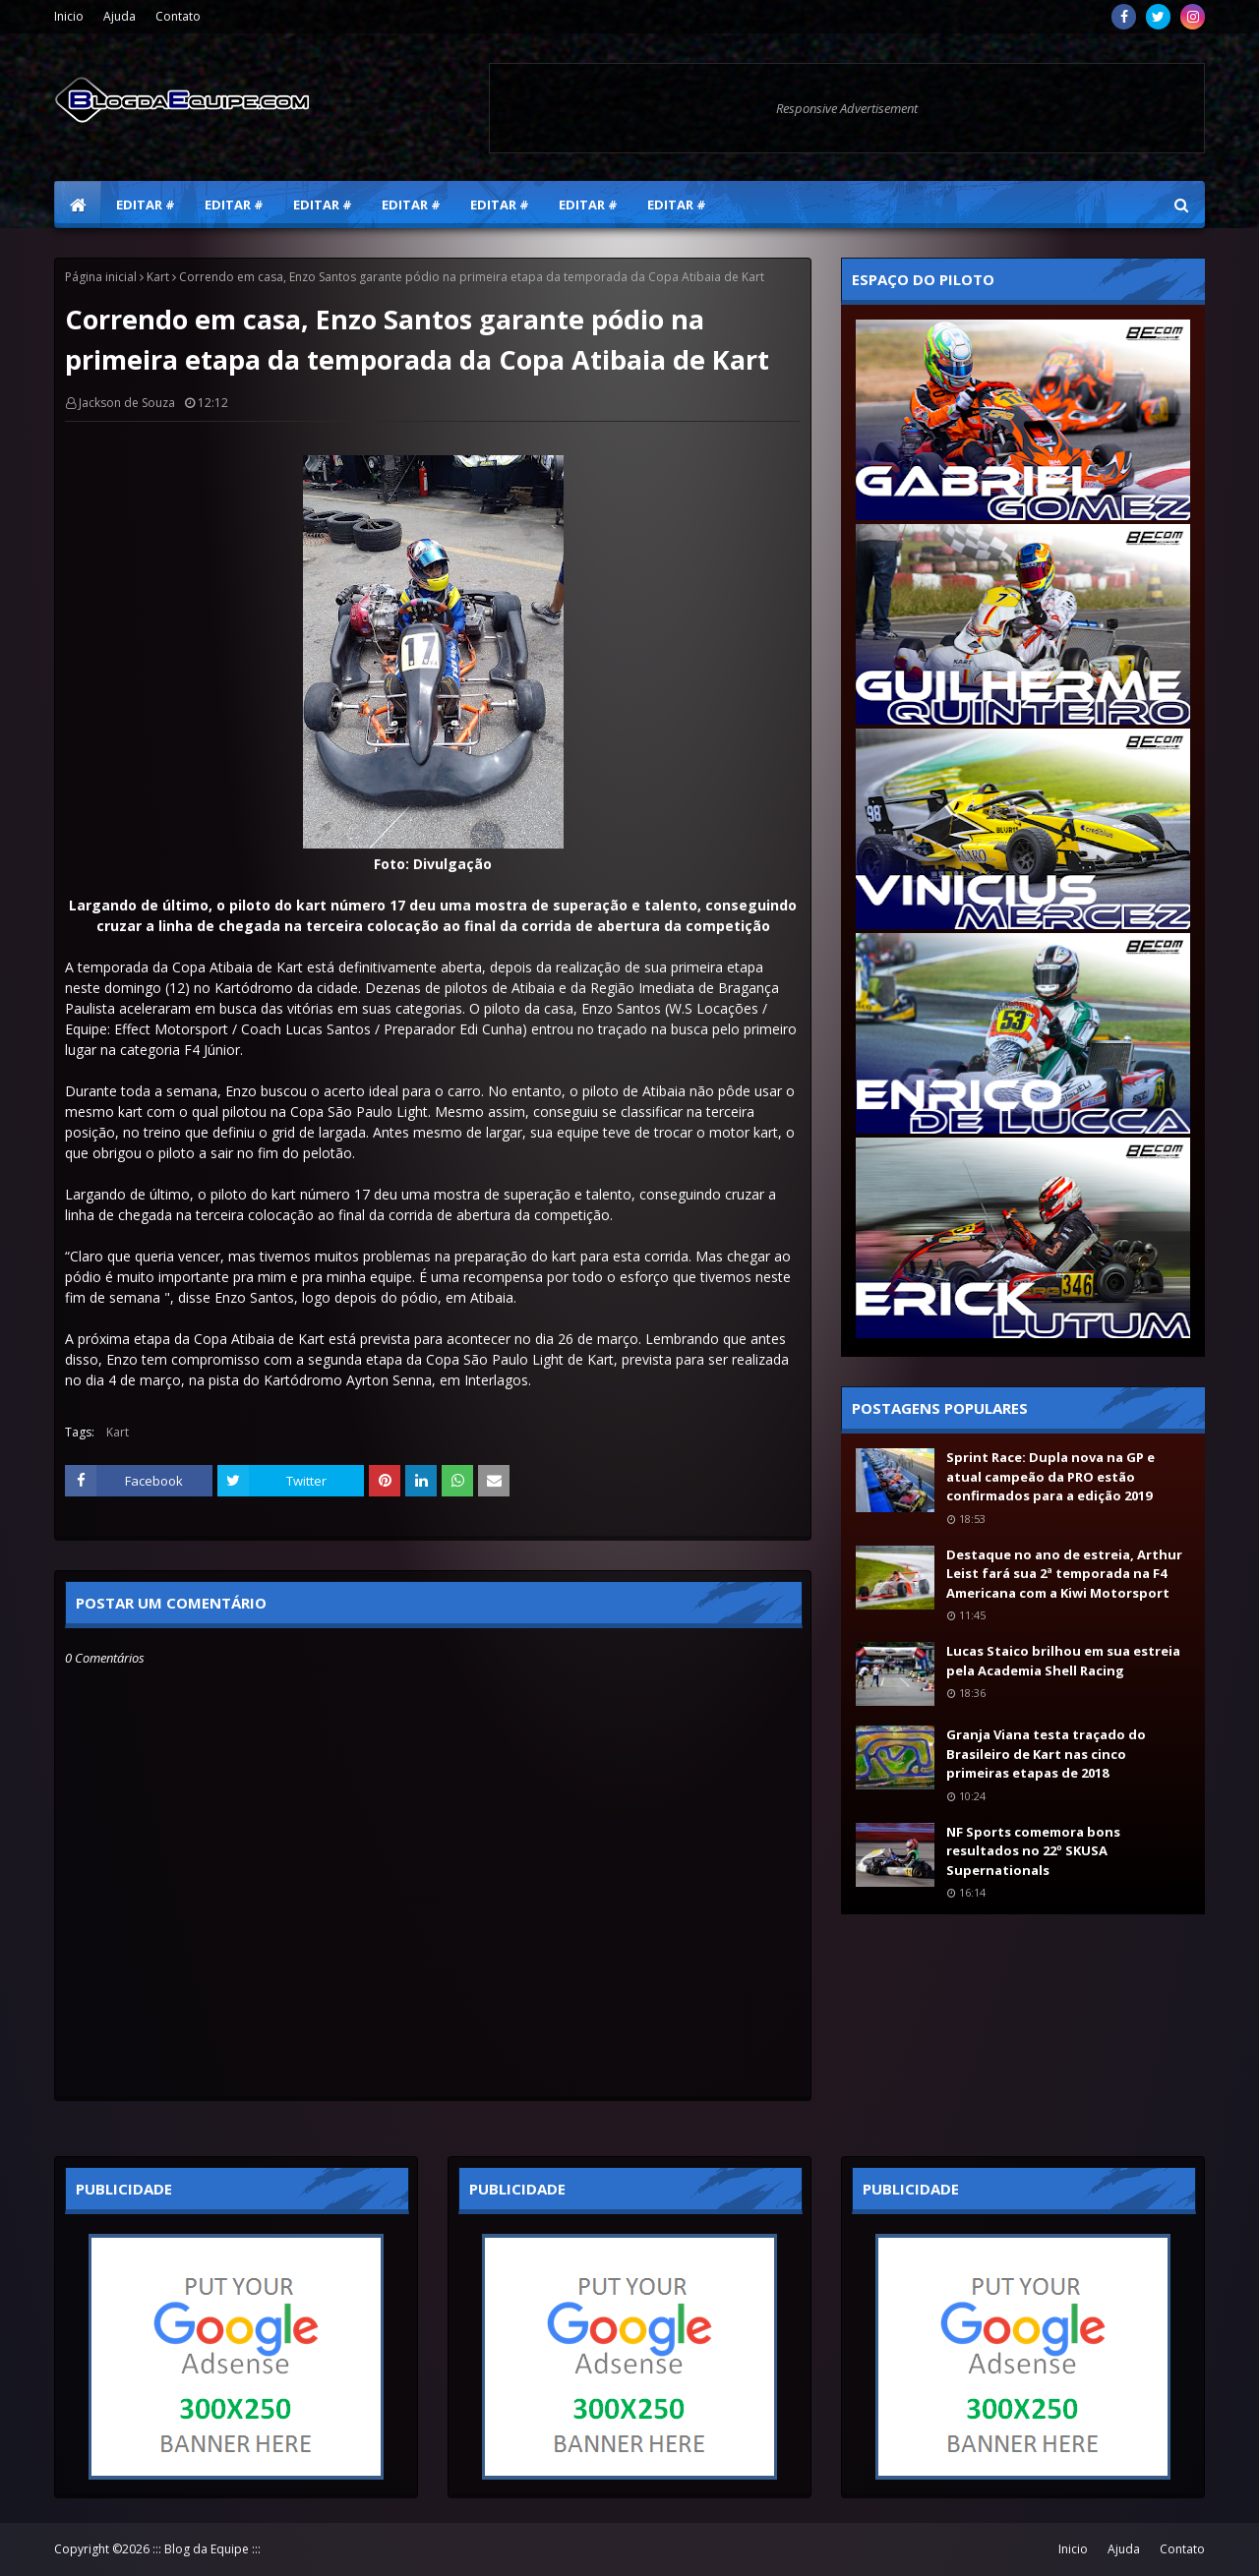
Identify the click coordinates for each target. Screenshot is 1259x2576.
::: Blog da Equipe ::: (206, 2549)
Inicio (69, 16)
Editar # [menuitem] (145, 204)
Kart (158, 276)
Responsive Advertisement (847, 108)
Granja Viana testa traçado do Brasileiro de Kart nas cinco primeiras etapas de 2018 (1046, 1754)
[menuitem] (77, 204)
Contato (178, 16)
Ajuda (119, 16)
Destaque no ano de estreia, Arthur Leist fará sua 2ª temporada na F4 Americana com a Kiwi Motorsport (1064, 1574)
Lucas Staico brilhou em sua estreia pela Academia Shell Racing (1063, 1660)
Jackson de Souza (127, 402)
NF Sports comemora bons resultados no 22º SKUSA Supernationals (1033, 1851)
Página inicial (101, 276)
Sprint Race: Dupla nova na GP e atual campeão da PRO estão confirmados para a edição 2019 (1050, 1476)
